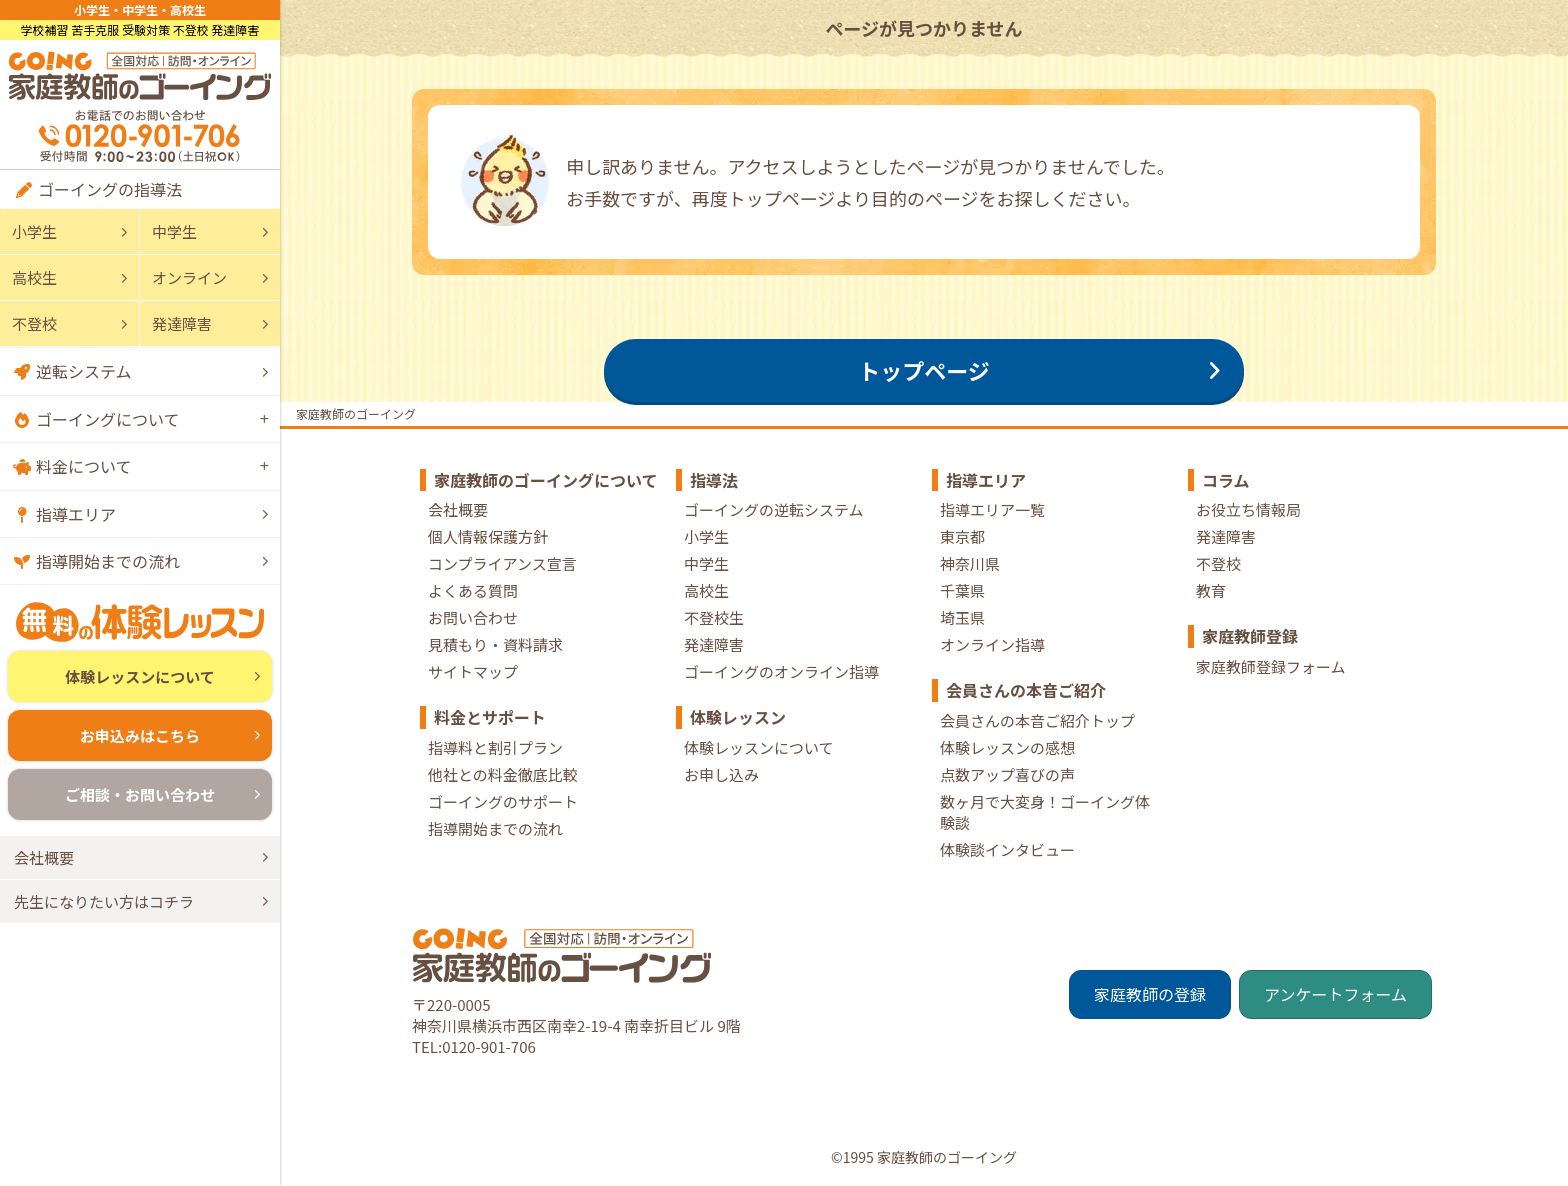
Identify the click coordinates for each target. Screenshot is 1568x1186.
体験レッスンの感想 (1007, 747)
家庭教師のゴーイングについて (546, 480)
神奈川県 (970, 563)
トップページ (924, 370)
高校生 (34, 277)
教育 (1211, 590)
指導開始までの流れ (108, 561)
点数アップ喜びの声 (1007, 774)
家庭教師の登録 (1150, 994)
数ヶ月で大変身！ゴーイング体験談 (1045, 812)
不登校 (34, 323)
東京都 (962, 536)
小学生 (34, 231)
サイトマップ (473, 671)
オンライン (189, 277)
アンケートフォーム (1335, 994)
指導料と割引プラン (495, 747)
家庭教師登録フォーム (1271, 666)
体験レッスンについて (140, 676)
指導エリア (76, 514)
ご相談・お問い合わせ (140, 794)
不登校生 (714, 617)
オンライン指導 (992, 644)
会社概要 (44, 857)
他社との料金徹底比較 (503, 774)
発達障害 (182, 323)
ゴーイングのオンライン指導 (781, 671)
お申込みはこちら (140, 735)
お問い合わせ (473, 617)
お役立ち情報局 (1248, 509)
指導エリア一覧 (992, 509)
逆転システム (84, 371)
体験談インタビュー (1007, 849)
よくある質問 (473, 590)
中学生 (174, 231)
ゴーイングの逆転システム (774, 509)
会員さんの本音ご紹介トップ (1037, 720)
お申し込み (721, 774)
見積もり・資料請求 (495, 644)
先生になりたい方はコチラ (104, 901)
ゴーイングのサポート (503, 801)
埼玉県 (962, 617)
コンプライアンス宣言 (502, 563)
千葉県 (962, 590)
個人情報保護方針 (488, 536)
